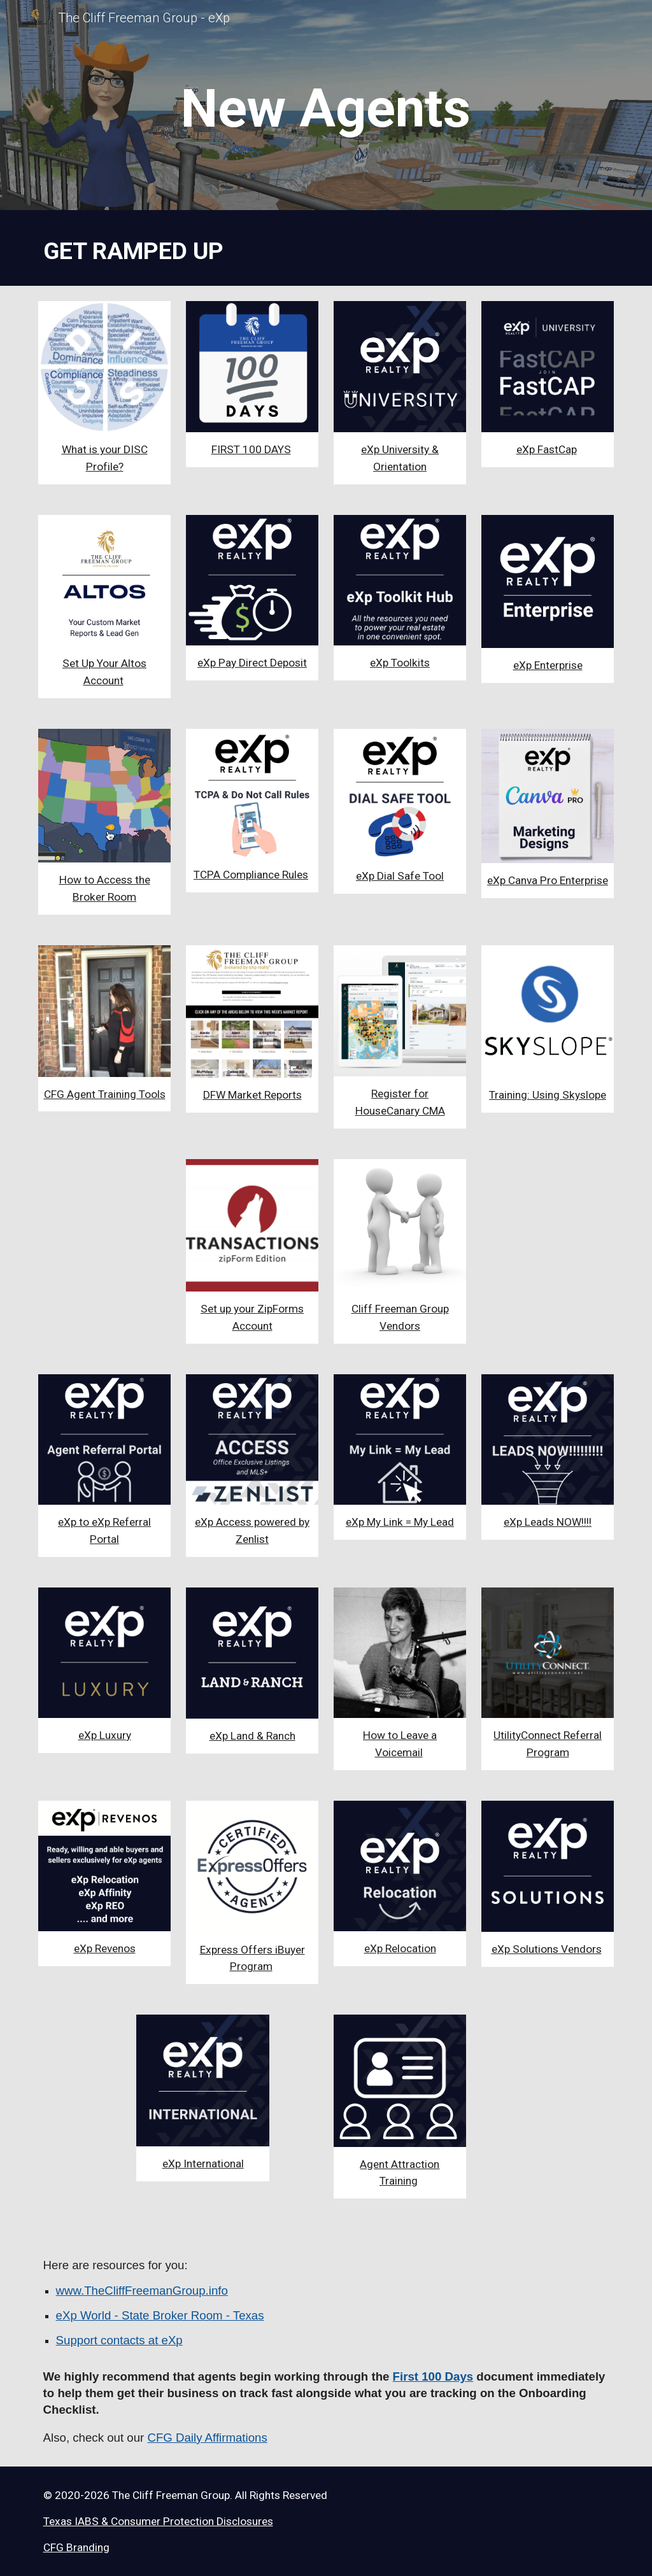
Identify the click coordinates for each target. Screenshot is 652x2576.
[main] (325, 108)
